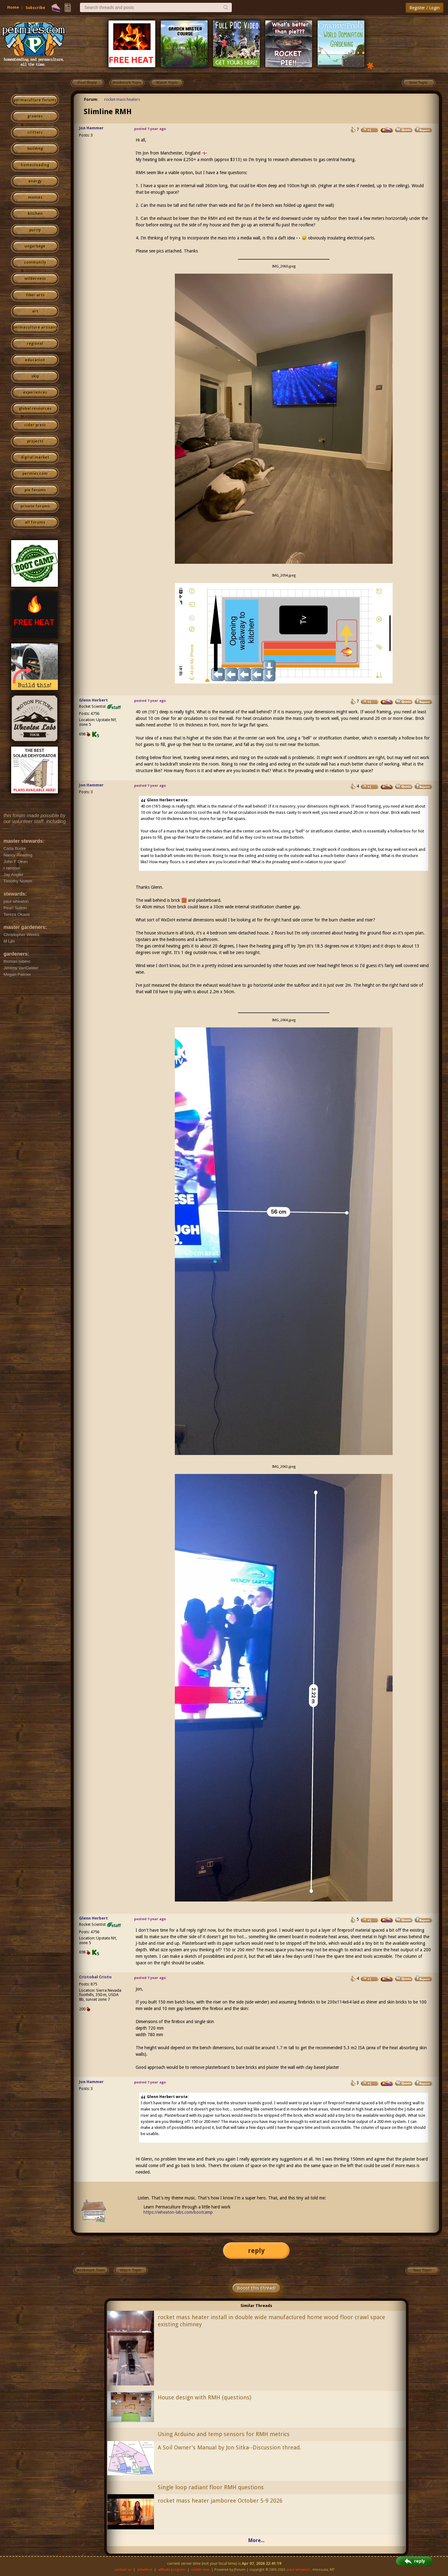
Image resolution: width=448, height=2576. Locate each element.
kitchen (35, 213)
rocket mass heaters (122, 99)
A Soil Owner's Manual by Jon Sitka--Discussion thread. (229, 2447)
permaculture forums (35, 100)
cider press (35, 425)
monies (35, 197)
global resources (35, 408)
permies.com (35, 473)
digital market (35, 457)
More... (256, 2540)
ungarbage (35, 246)
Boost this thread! (256, 2288)
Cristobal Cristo (95, 1977)
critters (35, 132)
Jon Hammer (91, 128)
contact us (123, 2570)
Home (13, 7)
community (35, 262)
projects (35, 441)
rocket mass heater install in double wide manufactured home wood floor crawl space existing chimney (271, 2321)
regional (35, 343)
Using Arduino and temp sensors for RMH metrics (224, 2434)
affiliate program (171, 2570)
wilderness (35, 278)
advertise (144, 2570)
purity (35, 230)
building (35, 148)
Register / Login (424, 7)
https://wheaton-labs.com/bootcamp (178, 2212)
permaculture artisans (35, 327)
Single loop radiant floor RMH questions (211, 2487)
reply (256, 2250)
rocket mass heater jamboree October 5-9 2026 (220, 2500)
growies (35, 116)
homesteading (35, 165)
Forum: (91, 99)
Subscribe (35, 7)
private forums (35, 506)
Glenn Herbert (93, 700)
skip (35, 376)
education (35, 360)
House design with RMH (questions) (204, 2397)
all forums (35, 522)
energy (35, 181)
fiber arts (35, 295)
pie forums (35, 490)
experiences (35, 392)
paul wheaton (298, 2570)
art (35, 311)
